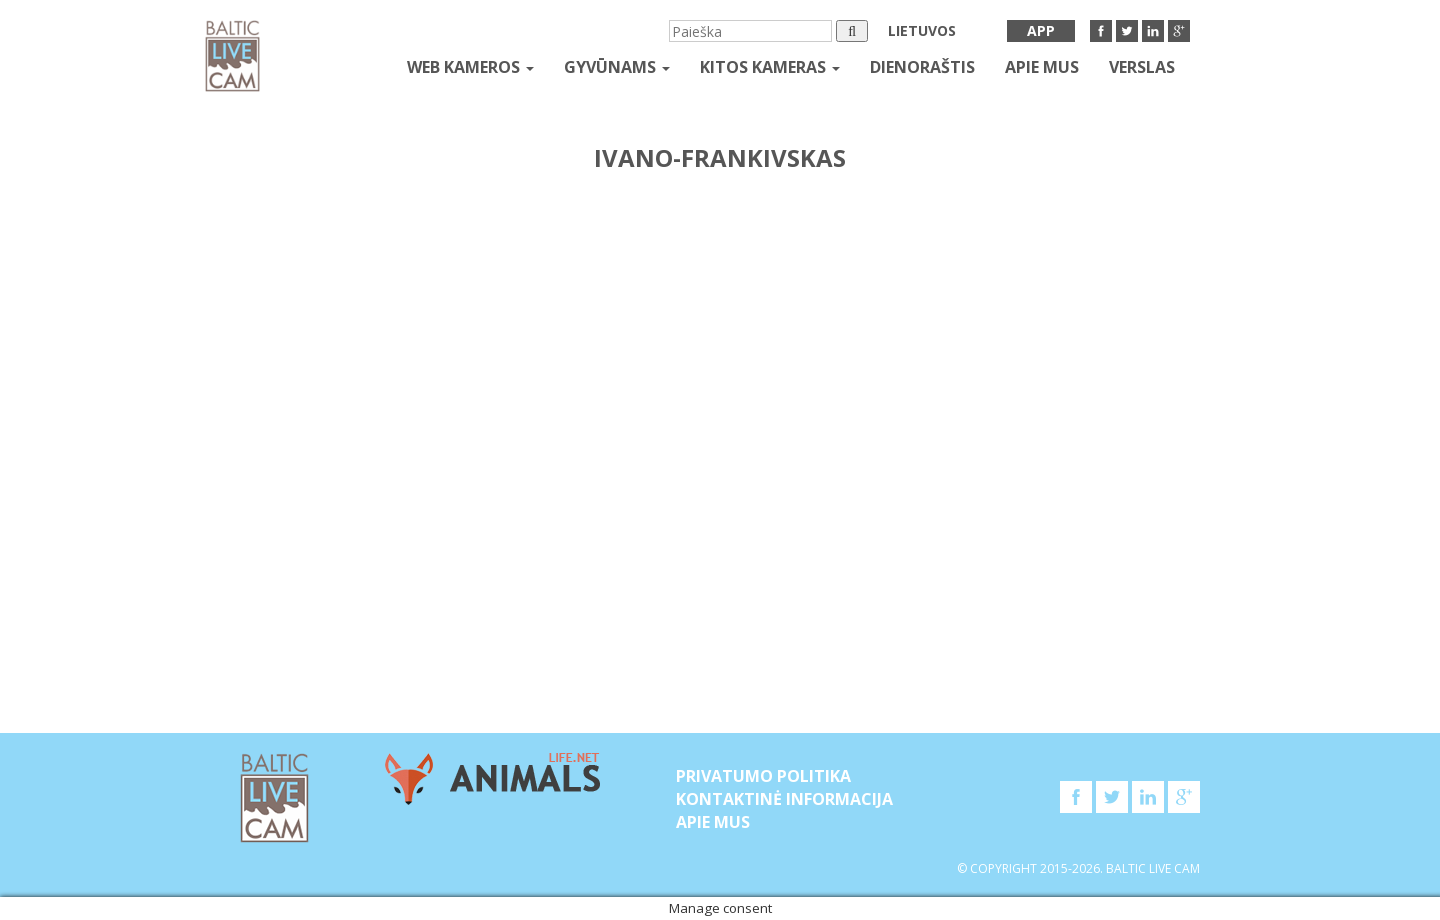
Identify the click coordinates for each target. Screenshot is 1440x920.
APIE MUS (1042, 67)
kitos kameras (770, 67)
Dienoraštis (922, 67)
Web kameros (470, 67)
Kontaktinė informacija (784, 799)
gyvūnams (617, 67)
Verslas (1142, 67)
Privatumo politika (763, 776)
